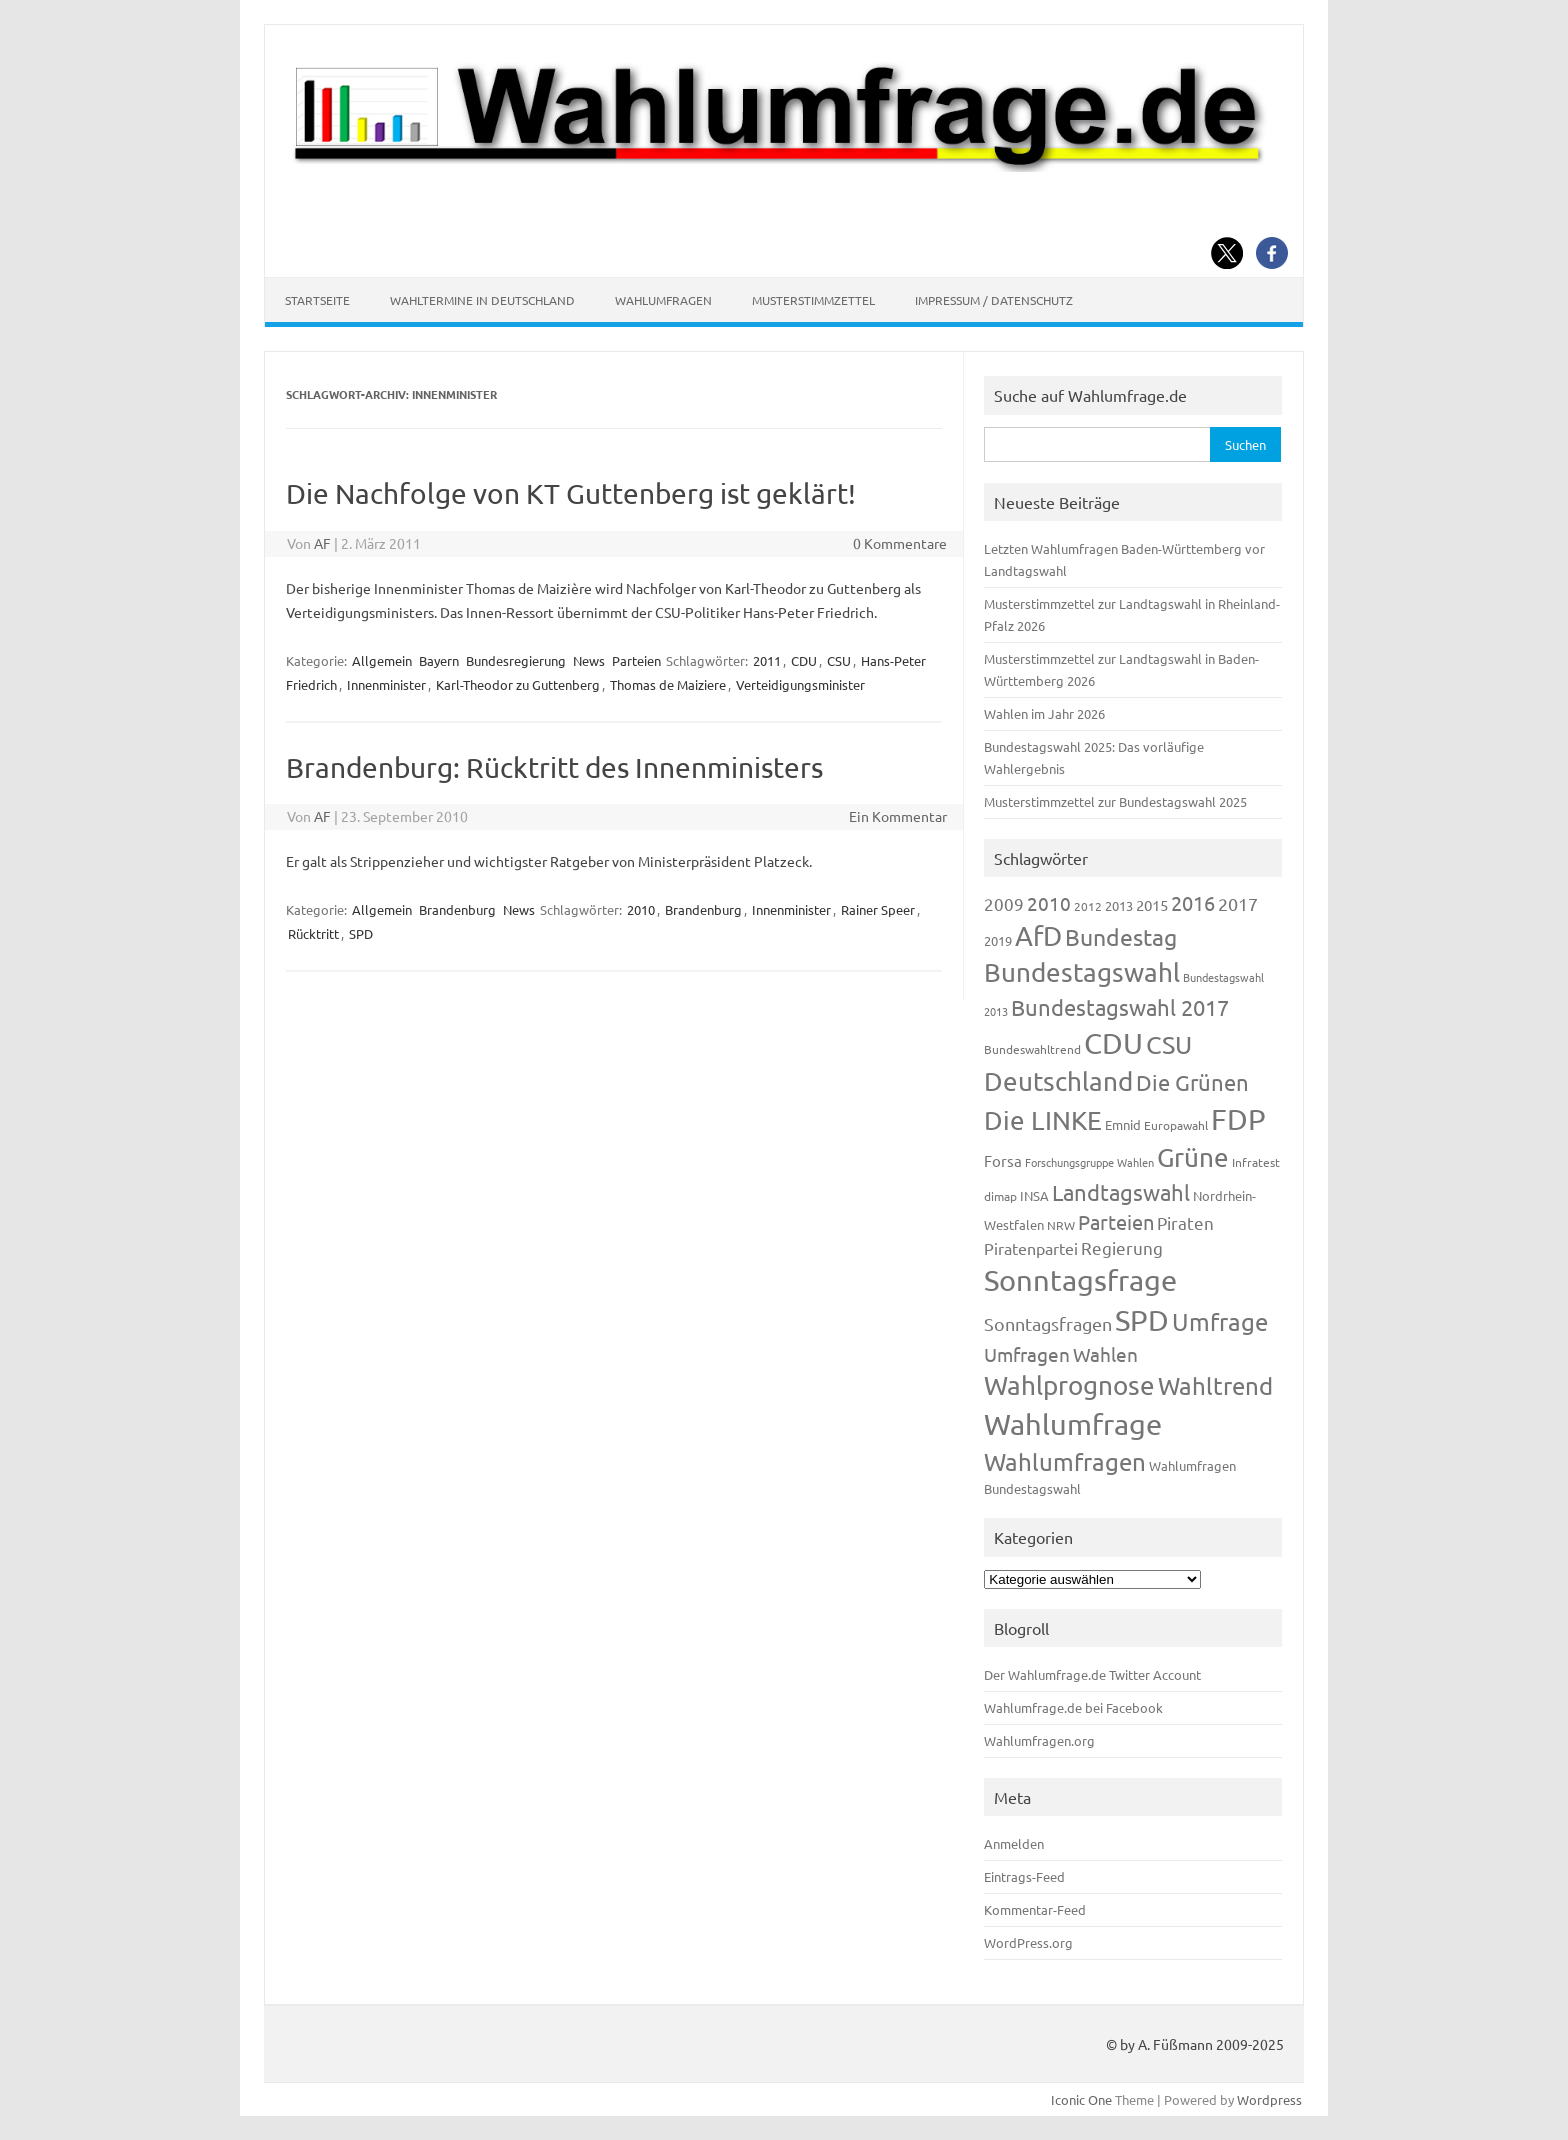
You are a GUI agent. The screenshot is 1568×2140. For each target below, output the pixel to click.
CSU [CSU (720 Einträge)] (1169, 1044)
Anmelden (1014, 1843)
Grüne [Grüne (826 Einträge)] (1193, 1157)
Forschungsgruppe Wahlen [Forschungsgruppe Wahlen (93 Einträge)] (1089, 1162)
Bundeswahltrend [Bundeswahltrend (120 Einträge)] (1032, 1049)
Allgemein (382, 660)
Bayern (439, 660)
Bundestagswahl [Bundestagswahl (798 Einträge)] (1082, 972)
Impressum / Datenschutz (994, 300)
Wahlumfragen (663, 300)
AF (322, 543)
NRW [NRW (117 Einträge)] (1061, 1225)
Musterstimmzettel (813, 300)
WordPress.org (1028, 1942)
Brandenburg (457, 909)
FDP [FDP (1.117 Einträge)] (1238, 1119)
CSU (839, 660)
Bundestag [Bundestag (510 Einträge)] (1121, 936)
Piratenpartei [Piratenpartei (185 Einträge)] (1031, 1248)
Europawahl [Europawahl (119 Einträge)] (1176, 1125)
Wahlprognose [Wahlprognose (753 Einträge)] (1069, 1385)
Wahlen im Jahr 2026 (1044, 713)
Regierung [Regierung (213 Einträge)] (1122, 1247)
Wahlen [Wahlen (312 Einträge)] (1105, 1354)
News (589, 660)
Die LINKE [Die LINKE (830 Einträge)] (1043, 1120)
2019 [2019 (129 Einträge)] (998, 940)
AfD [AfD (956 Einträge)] (1038, 935)
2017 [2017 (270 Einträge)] (1238, 903)
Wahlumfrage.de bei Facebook (1073, 1707)
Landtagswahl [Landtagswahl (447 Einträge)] (1121, 1192)
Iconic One (1081, 2099)
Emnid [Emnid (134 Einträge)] (1123, 1124)
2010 (641, 909)
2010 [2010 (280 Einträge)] (1049, 903)
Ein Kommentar (898, 816)
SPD (361, 933)
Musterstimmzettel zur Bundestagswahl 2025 (1115, 801)
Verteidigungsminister (800, 684)
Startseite (317, 300)
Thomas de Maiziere (668, 684)
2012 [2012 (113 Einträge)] (1088, 906)
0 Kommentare (900, 543)
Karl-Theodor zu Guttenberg (518, 684)
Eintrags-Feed (1024, 1876)
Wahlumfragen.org (1039, 1740)
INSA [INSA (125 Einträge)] (1034, 1195)
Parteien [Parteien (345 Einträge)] (1116, 1221)
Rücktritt (313, 933)
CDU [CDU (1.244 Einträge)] (1113, 1043)
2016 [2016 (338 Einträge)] (1193, 902)
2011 (767, 660)
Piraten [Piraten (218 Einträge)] (1185, 1222)
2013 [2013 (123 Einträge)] (1119, 905)
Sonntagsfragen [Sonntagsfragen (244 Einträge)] (1048, 1323)
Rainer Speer (878, 909)
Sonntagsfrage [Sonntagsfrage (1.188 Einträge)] (1080, 1280)
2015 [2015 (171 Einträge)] (1152, 904)
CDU (804, 660)
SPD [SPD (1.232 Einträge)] (1142, 1320)
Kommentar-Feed (1035, 1909)
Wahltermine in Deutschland (482, 300)
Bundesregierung (516, 660)
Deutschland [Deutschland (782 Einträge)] (1058, 1081)
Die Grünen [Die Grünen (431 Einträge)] (1192, 1082)
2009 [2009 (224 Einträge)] (1004, 903)
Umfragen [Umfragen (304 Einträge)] (1027, 1354)
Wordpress (1269, 2099)
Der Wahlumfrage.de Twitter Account (1092, 1674)
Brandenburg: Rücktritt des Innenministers (554, 767)
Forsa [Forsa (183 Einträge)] (1003, 1160)
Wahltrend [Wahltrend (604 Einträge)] (1215, 1385)
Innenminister (386, 684)
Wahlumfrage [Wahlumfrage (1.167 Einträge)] (1073, 1424)
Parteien (636, 660)
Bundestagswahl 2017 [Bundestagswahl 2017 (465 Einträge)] (1120, 1007)
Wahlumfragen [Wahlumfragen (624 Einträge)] (1065, 1461)
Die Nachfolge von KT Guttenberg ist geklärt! (571, 493)
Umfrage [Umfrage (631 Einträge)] (1220, 1321)
